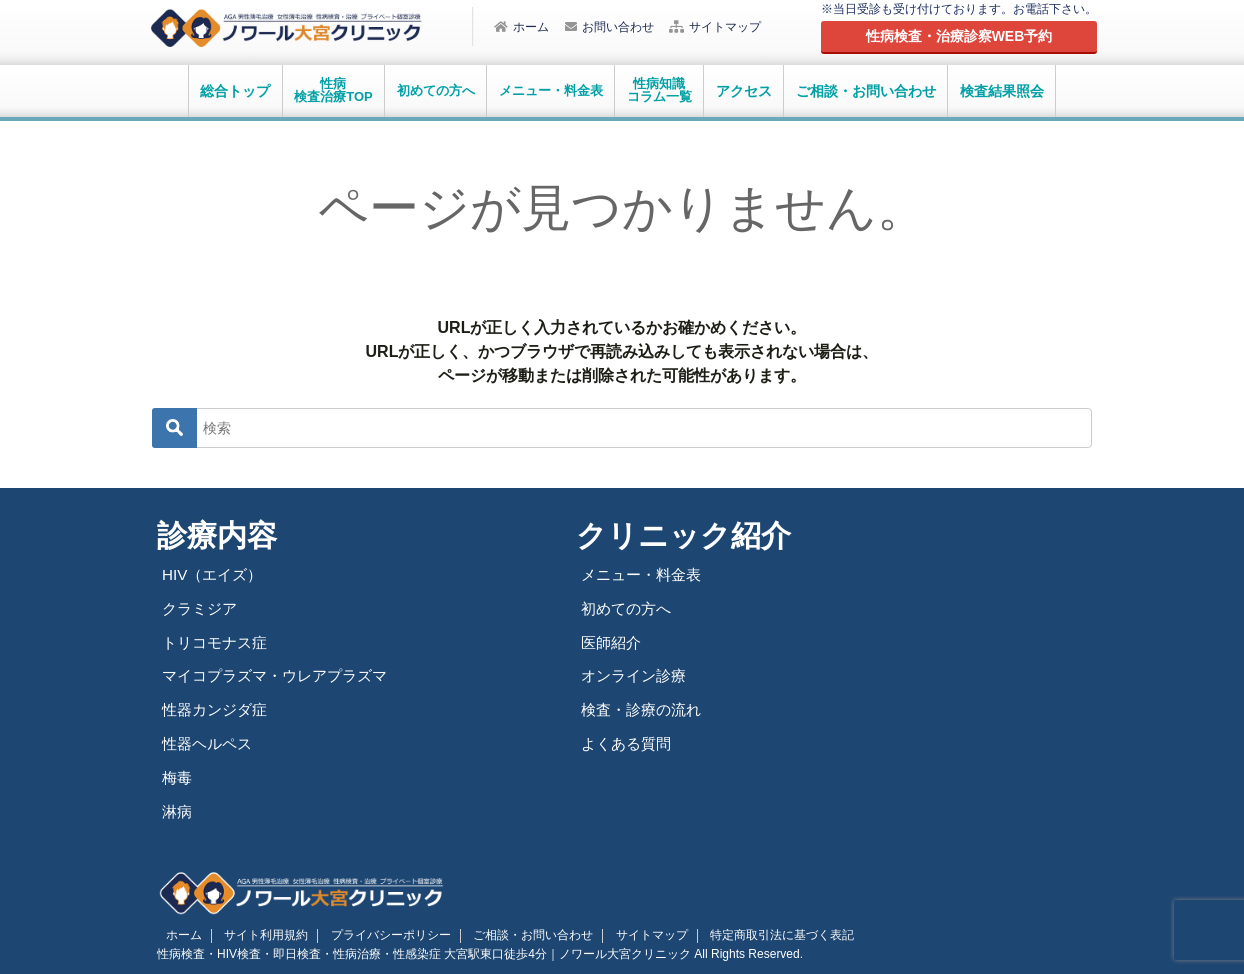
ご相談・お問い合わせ (866, 91)
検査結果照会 (1002, 91)
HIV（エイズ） (215, 574)
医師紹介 (613, 641)
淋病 (178, 808)
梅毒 (178, 775)
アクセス (744, 91)
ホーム (521, 27)
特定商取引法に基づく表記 (738, 932)
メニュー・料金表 (645, 574)
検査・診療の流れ (645, 708)
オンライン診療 (637, 674)
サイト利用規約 (254, 932)
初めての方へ (629, 607)
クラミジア (202, 607)
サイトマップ (715, 27)
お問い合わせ (609, 27)
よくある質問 (629, 741)
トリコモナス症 (218, 641)
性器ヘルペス (210, 741)
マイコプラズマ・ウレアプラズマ (282, 674)
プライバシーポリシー (371, 932)
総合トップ (235, 91)
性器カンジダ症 (218, 708)
